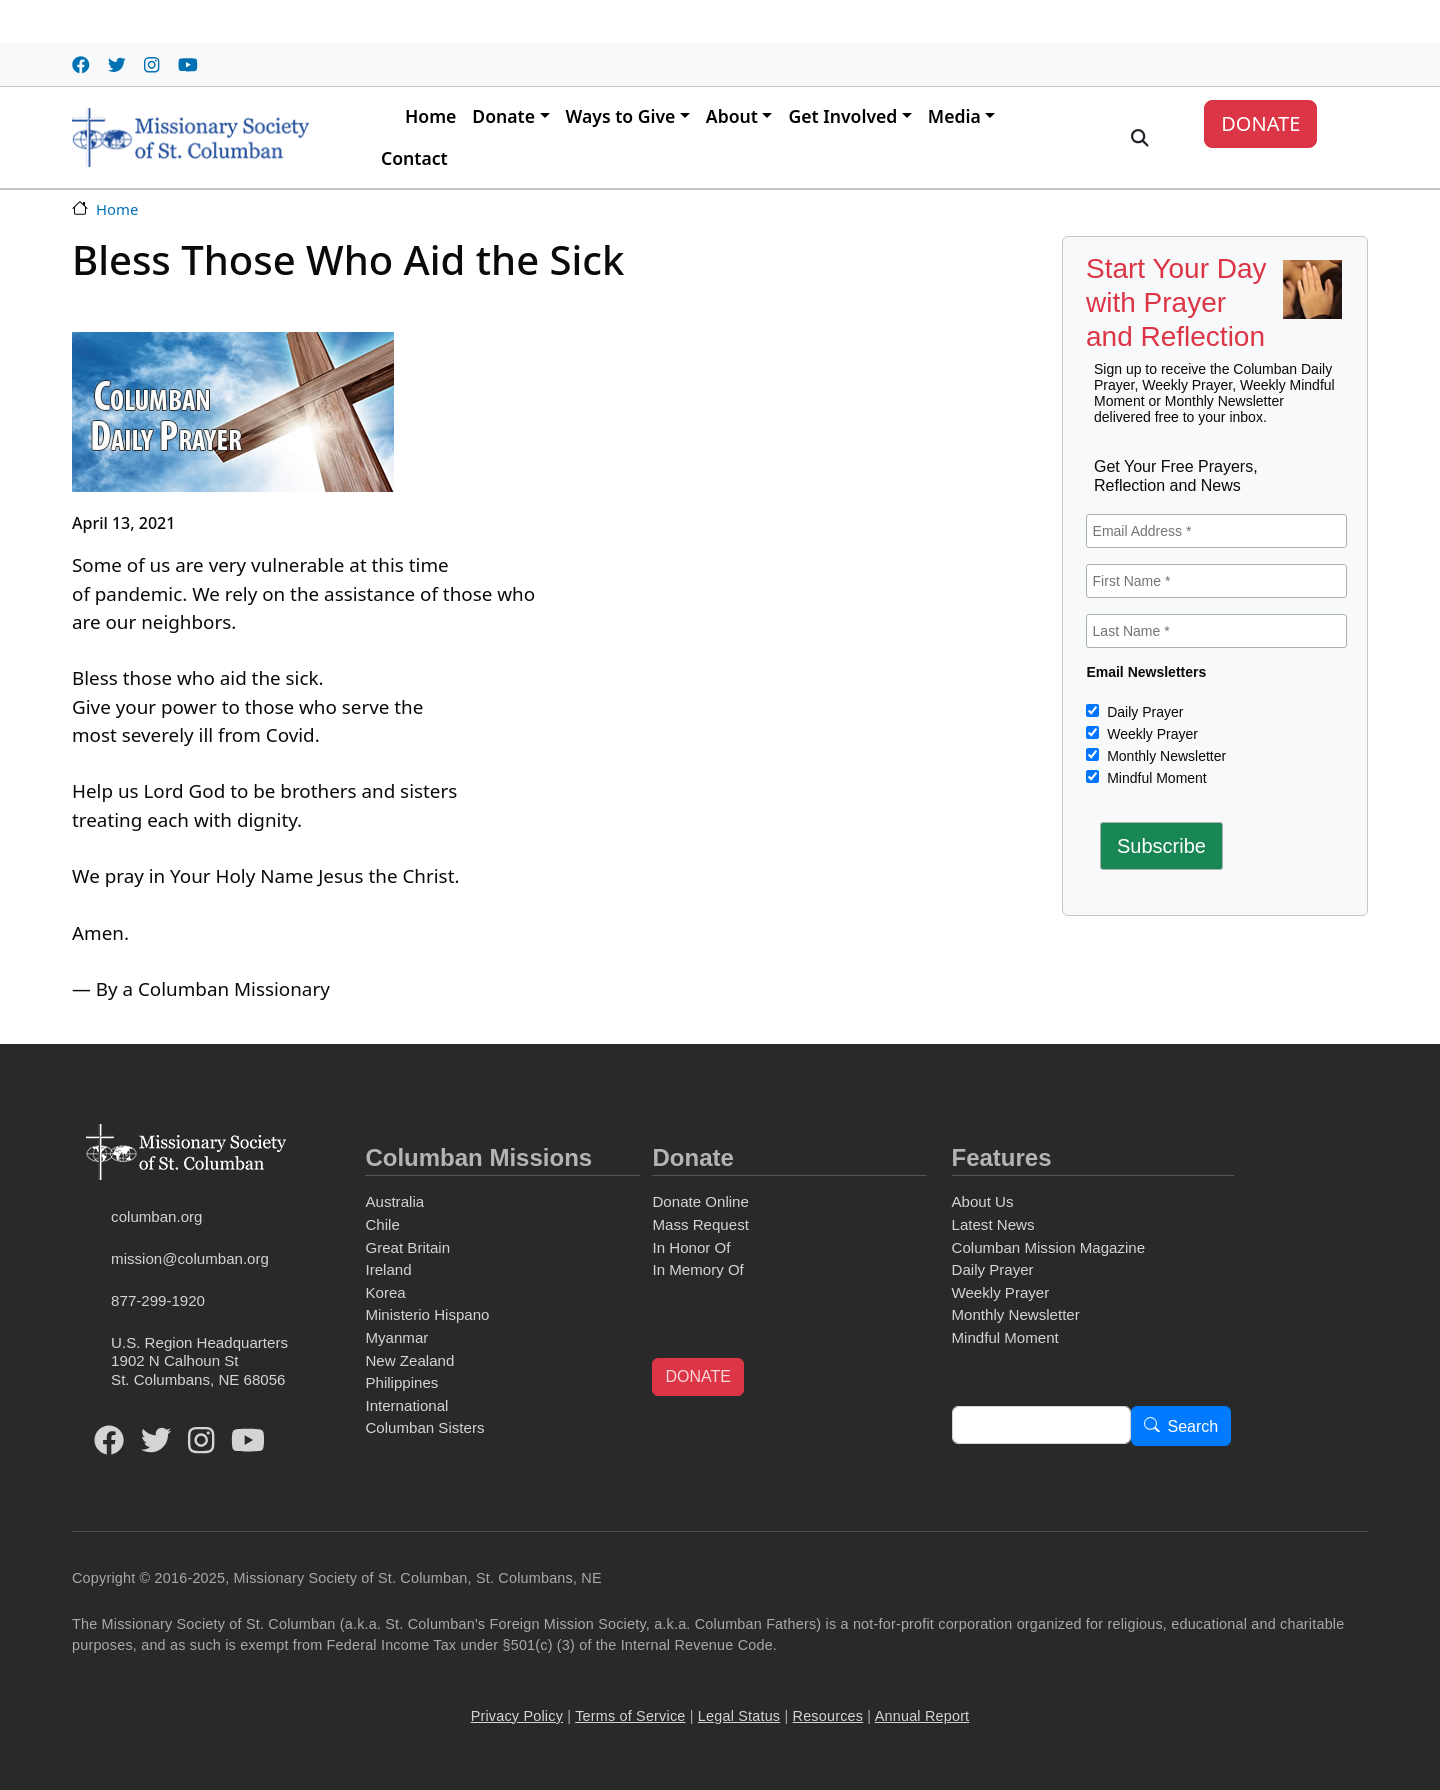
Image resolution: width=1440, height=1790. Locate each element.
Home (430, 116)
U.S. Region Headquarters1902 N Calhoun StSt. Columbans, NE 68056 (199, 1360)
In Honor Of (691, 1247)
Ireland (388, 1269)
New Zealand (409, 1360)
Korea (385, 1292)
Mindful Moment (1154, 778)
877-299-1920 (158, 1300)
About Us (983, 1201)
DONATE (1260, 123)
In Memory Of (697, 1269)
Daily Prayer (1143, 712)
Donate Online (700, 1201)
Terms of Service (630, 1716)
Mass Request (700, 1224)
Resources (828, 1716)
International (406, 1405)
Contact (414, 158)
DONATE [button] (697, 1376)
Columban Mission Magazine (1049, 1247)
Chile (382, 1224)
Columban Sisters (424, 1427)
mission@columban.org (190, 1258)
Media (954, 116)
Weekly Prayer (1150, 734)
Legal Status (739, 1716)
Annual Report (922, 1716)
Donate (503, 116)
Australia (394, 1201)
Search (1193, 1426)
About (732, 116)
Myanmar (396, 1337)
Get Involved (842, 116)
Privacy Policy (517, 1716)
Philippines (401, 1382)
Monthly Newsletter (1164, 756)
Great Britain (407, 1247)
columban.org (156, 1216)
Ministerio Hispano (427, 1314)
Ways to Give (621, 116)
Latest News (993, 1224)
